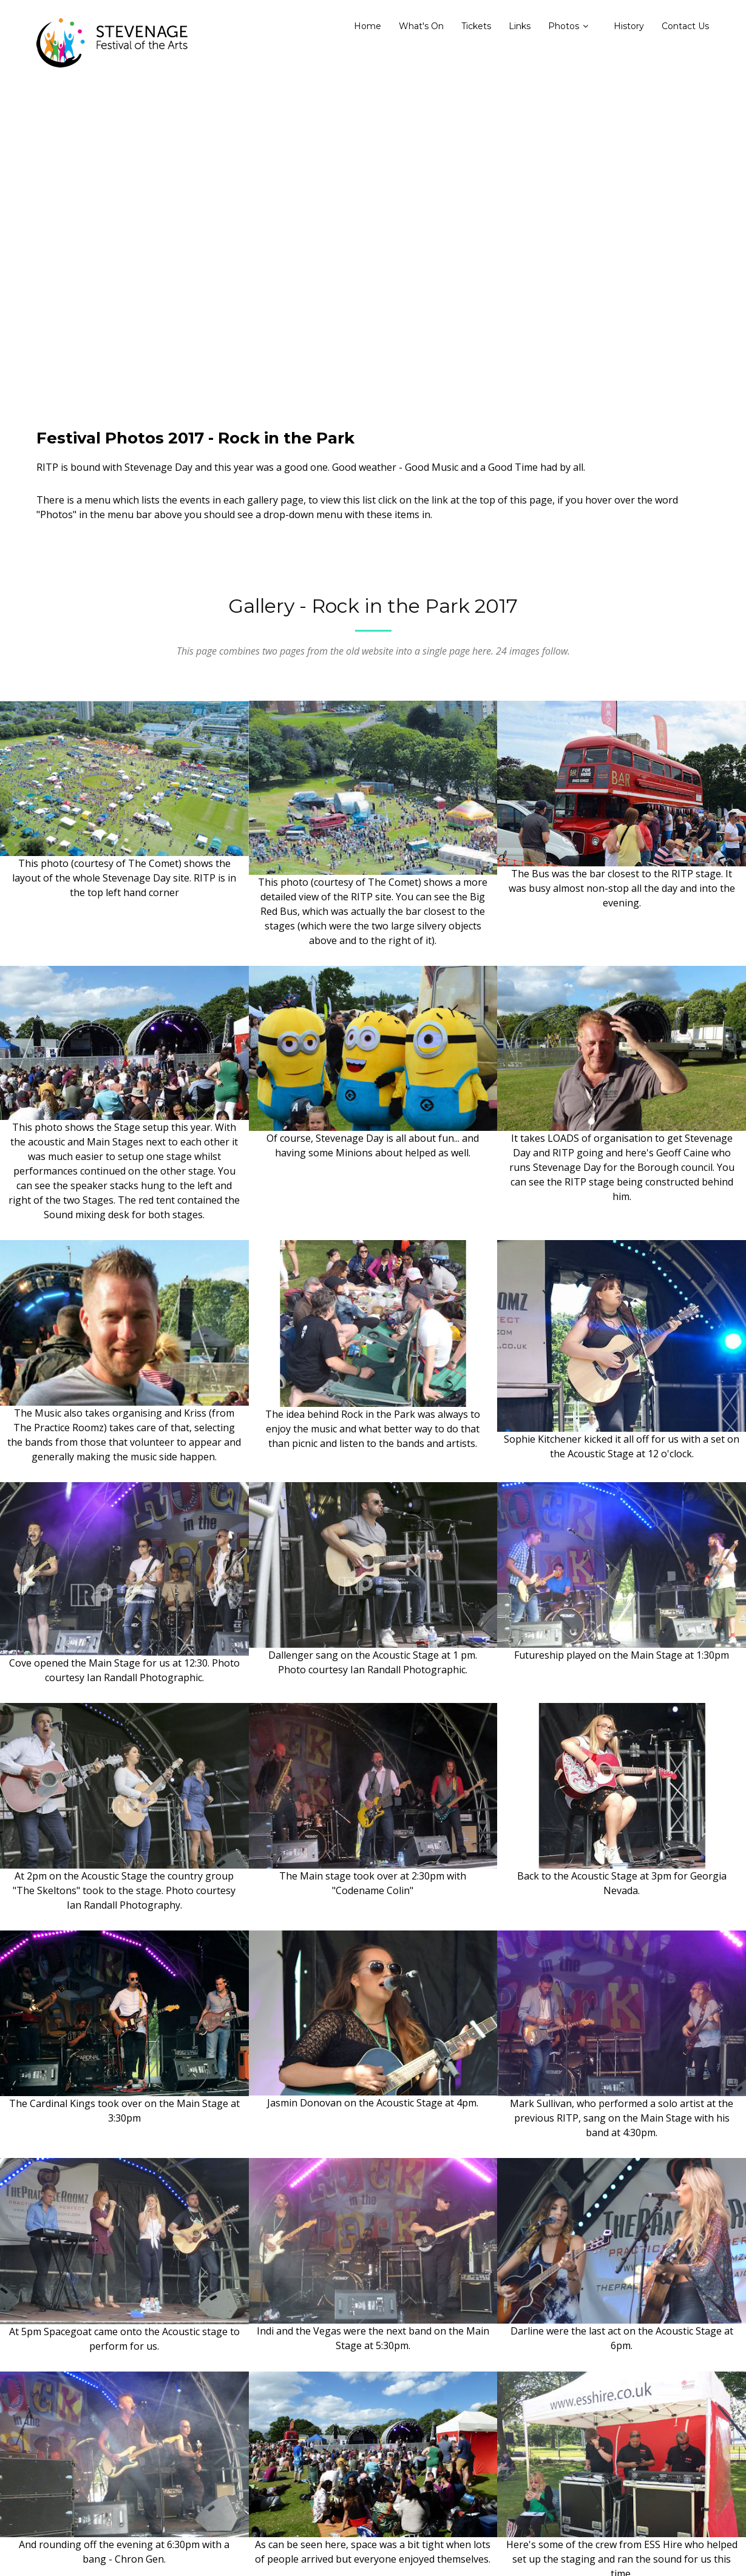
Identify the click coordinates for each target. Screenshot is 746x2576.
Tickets (476, 26)
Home (367, 26)
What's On (421, 26)
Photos (563, 26)
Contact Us (685, 26)
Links (520, 26)
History (629, 26)
